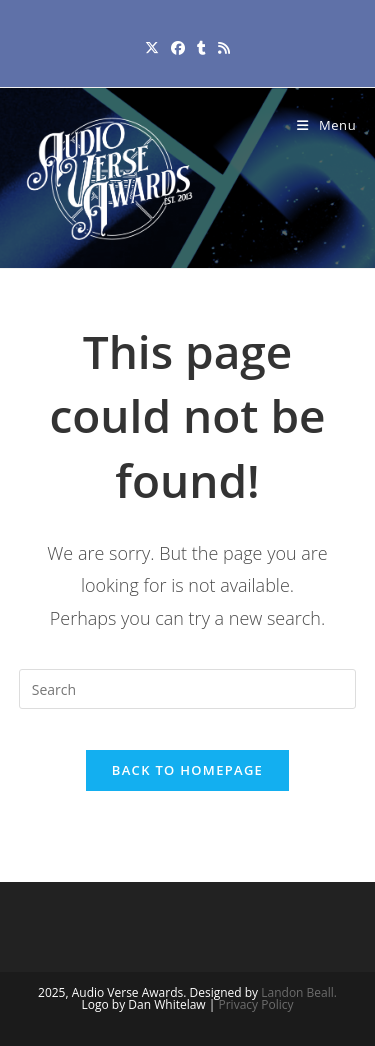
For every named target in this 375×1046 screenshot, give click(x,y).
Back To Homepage (187, 770)
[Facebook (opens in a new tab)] (178, 47)
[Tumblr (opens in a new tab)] (201, 47)
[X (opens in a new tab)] (152, 47)
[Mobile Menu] (326, 125)
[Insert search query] (188, 689)
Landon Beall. (299, 992)
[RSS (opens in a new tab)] (224, 47)
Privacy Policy (256, 1004)
